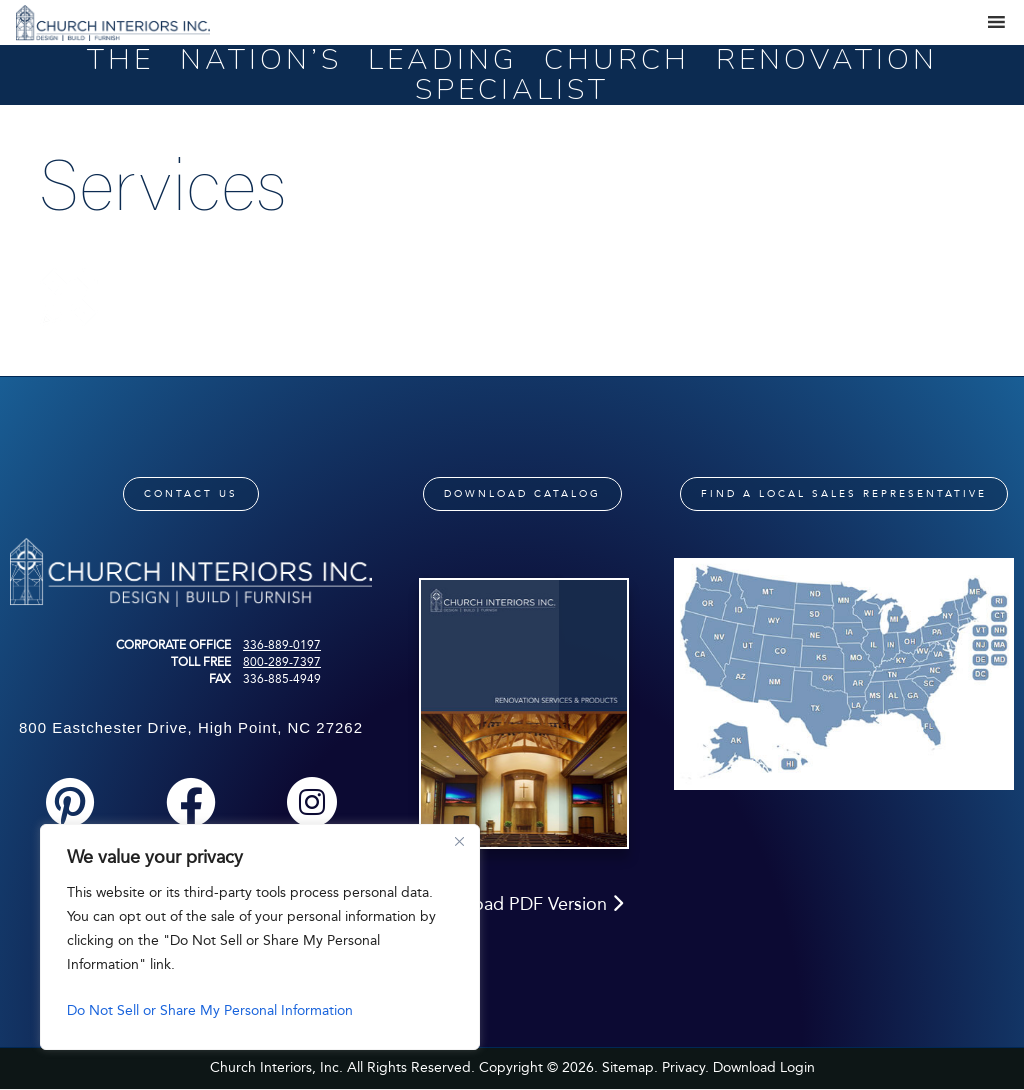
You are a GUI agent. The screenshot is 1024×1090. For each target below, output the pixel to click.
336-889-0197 (282, 645)
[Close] (459, 841)
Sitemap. (630, 1067)
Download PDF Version (522, 904)
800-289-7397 (282, 662)
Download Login (764, 1067)
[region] (260, 937)
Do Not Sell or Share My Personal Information (210, 1010)
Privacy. (685, 1067)
